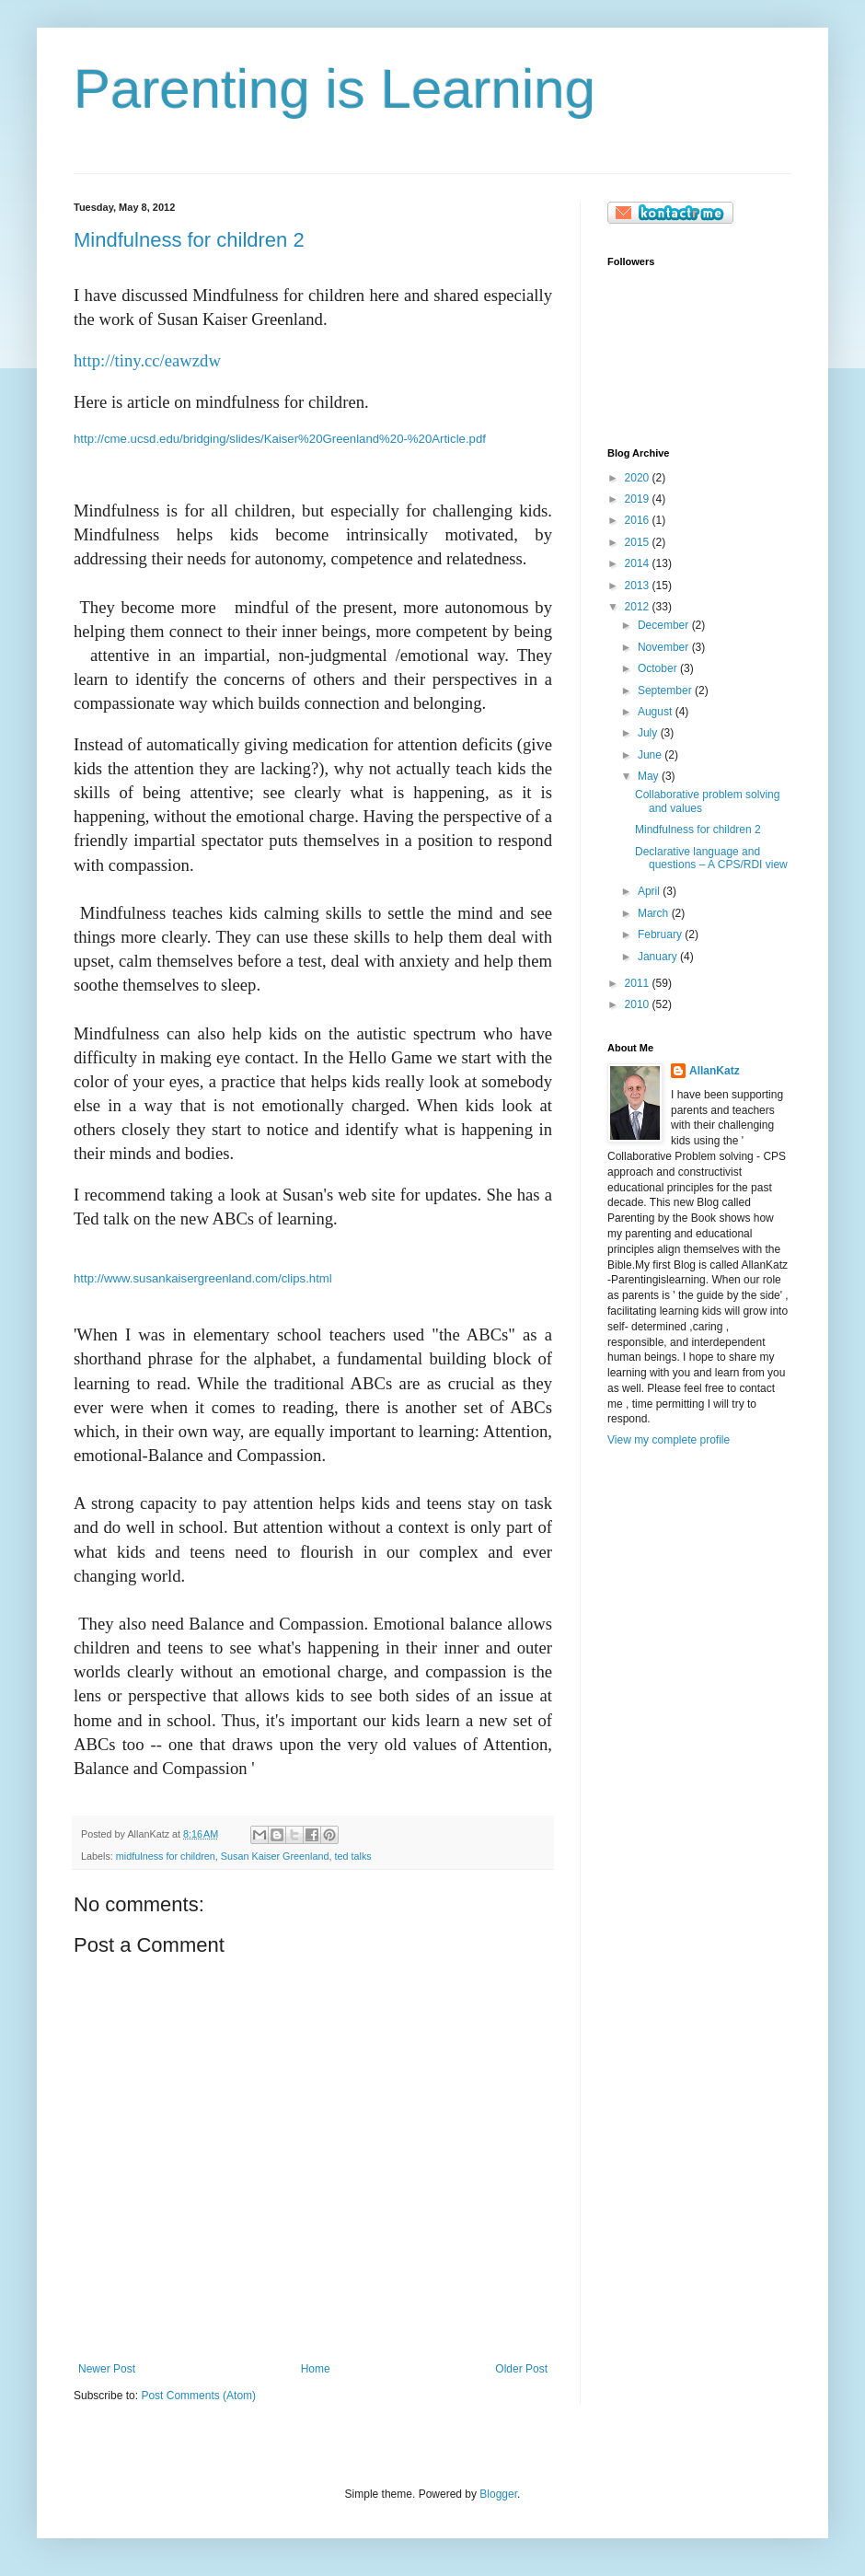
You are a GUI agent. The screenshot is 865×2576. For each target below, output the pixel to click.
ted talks (353, 1856)
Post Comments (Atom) (198, 2395)
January (659, 956)
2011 (638, 983)
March (655, 913)
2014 (638, 563)
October (659, 668)
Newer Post (106, 2368)
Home (315, 2368)
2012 (638, 606)
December (665, 625)
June (651, 754)
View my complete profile (668, 1439)
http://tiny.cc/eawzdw (147, 360)
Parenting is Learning (334, 89)
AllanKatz (714, 1070)
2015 (638, 542)
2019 (638, 499)
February (661, 934)
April (650, 891)
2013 (638, 585)
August (656, 711)
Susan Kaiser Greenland (275, 1856)
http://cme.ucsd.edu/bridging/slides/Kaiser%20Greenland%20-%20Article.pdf (280, 439)
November (665, 647)
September (666, 690)
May (650, 776)
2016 (638, 520)
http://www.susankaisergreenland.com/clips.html (203, 1278)
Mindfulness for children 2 (189, 239)
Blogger (498, 2494)
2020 (638, 477)
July (649, 732)
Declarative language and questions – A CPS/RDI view (711, 858)
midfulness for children (165, 1856)
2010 (638, 1004)
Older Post (521, 2368)
